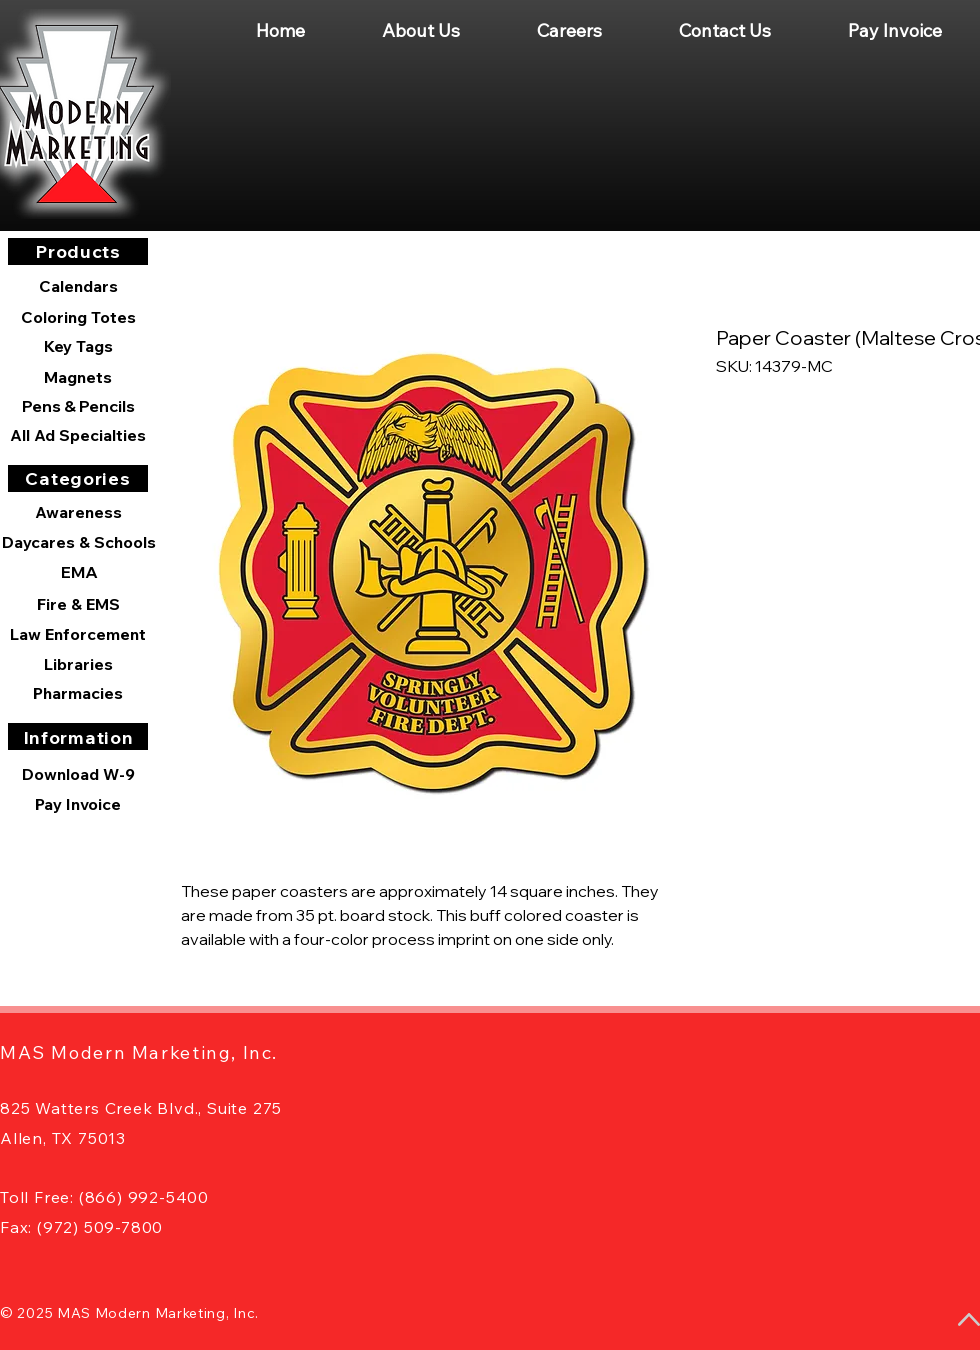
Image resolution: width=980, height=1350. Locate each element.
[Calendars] (78, 286)
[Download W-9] (78, 774)
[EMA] (79, 572)
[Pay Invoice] (78, 804)
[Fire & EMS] (78, 604)
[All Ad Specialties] (78, 435)
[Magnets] (78, 377)
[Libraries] (78, 664)
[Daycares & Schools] (79, 542)
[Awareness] (78, 512)
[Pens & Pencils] (78, 406)
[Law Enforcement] (78, 634)
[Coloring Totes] (78, 317)
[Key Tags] (78, 346)
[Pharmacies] (78, 693)
